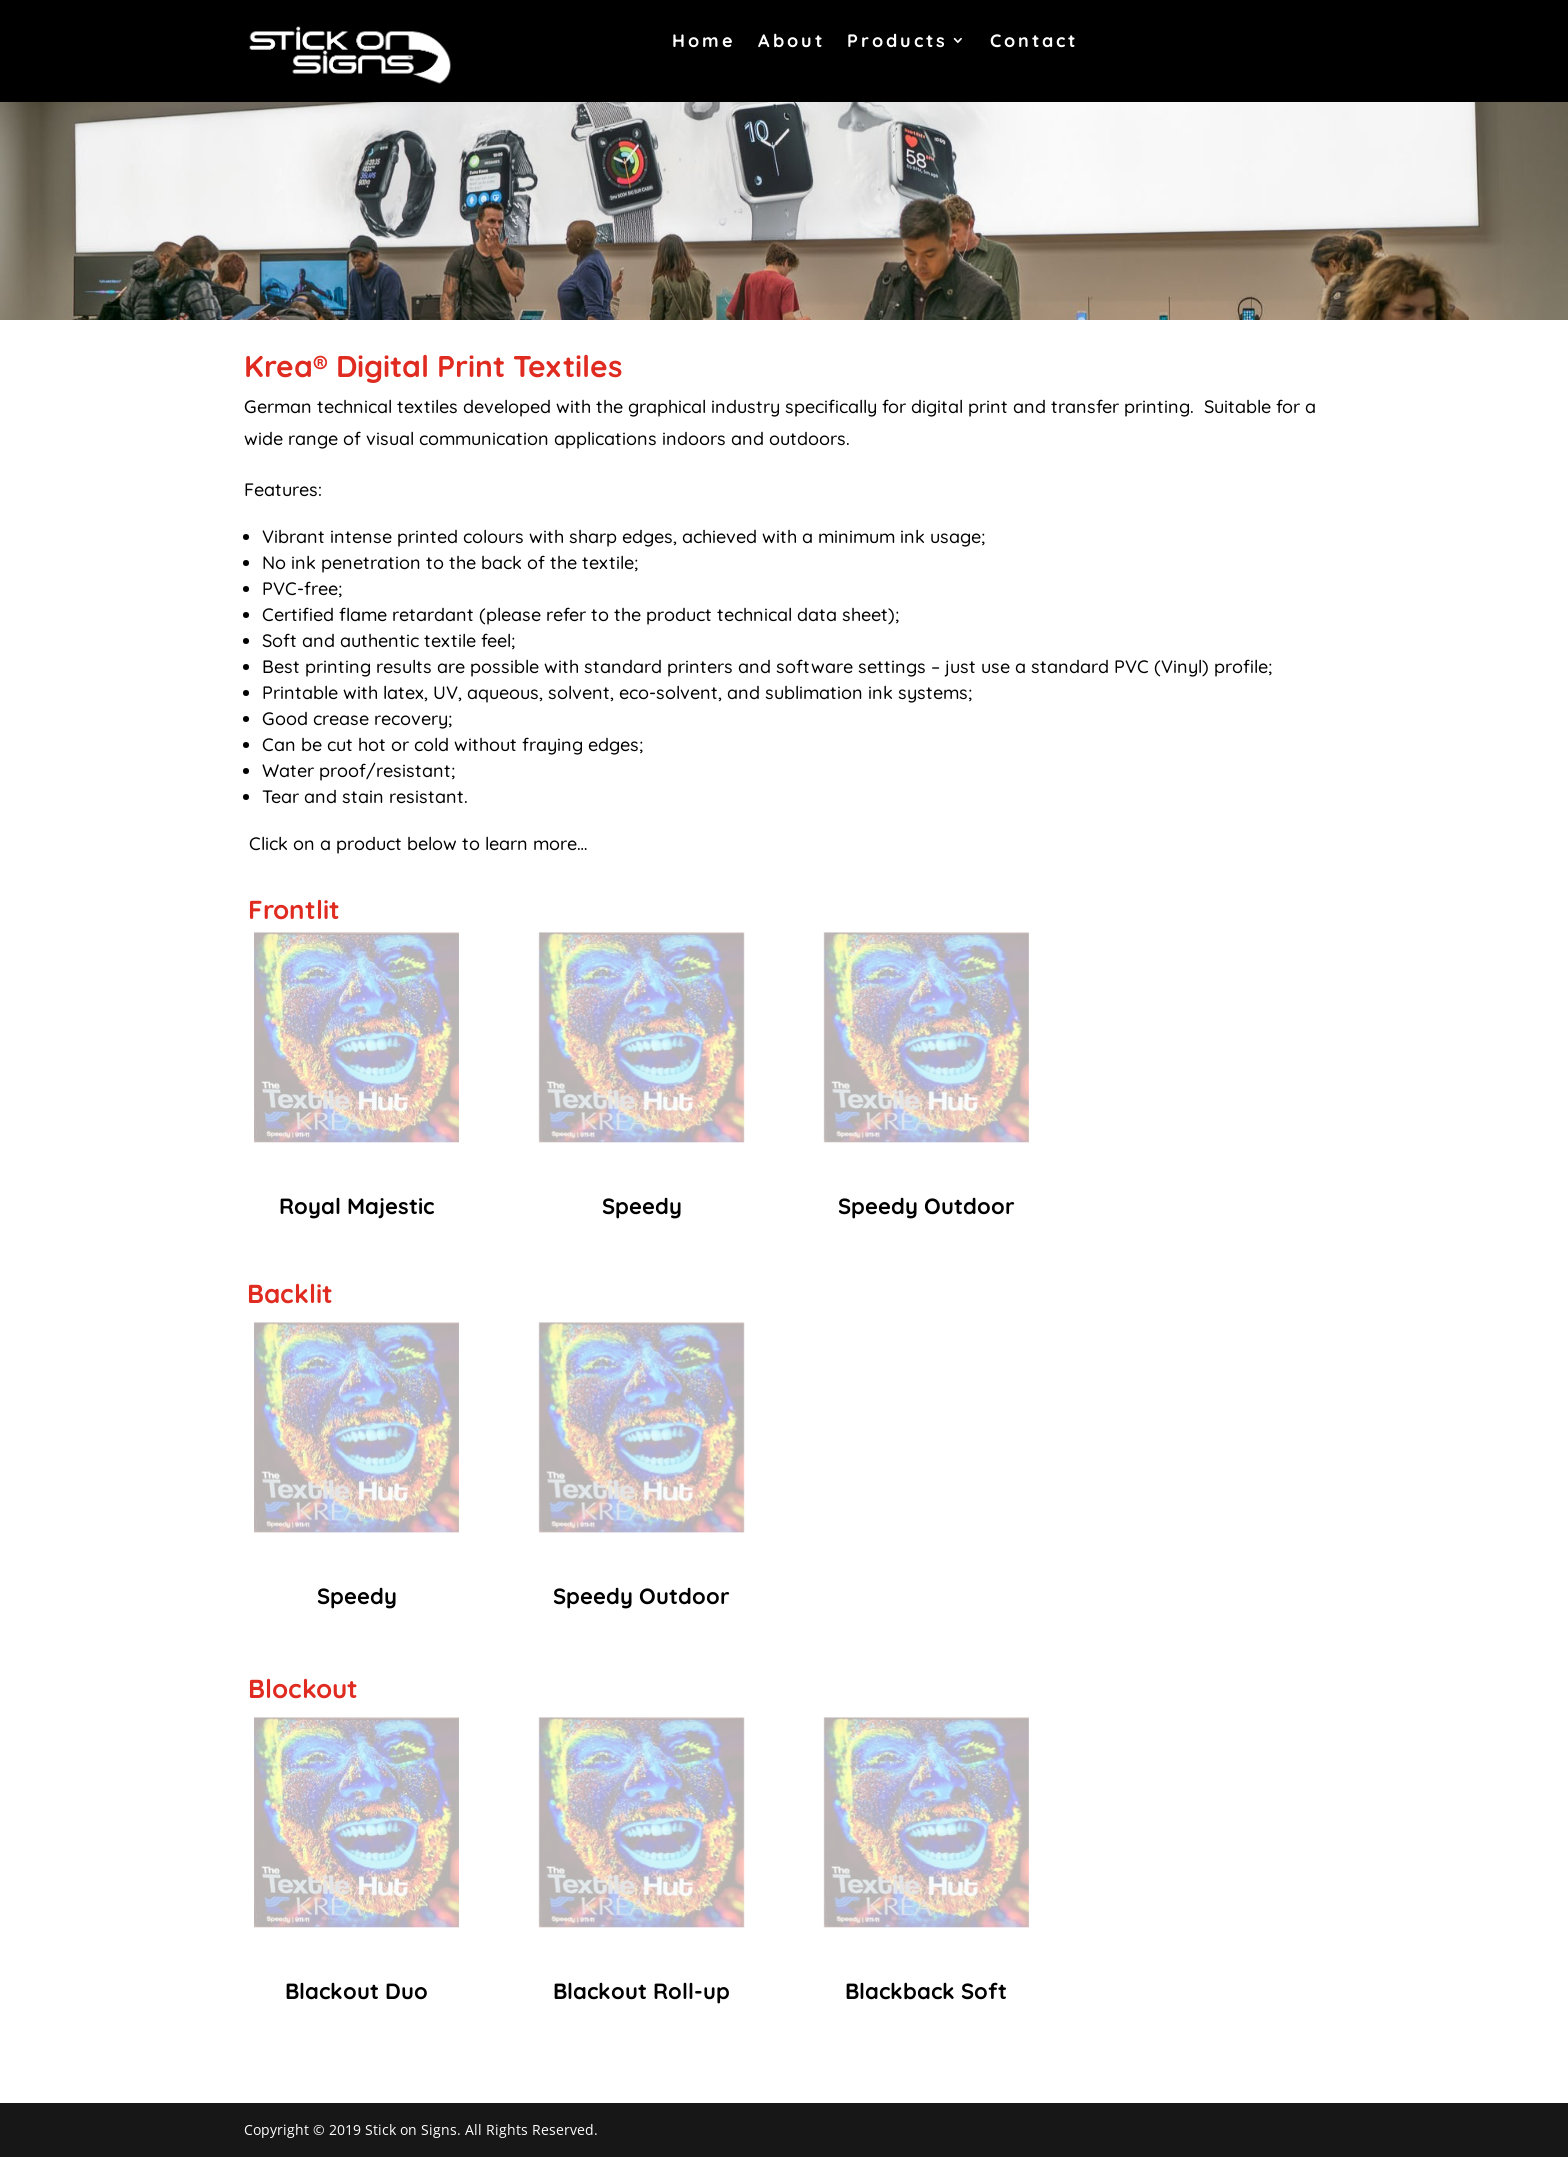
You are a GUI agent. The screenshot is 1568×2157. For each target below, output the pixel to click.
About (791, 40)
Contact (1034, 40)
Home (704, 40)
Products (897, 40)
